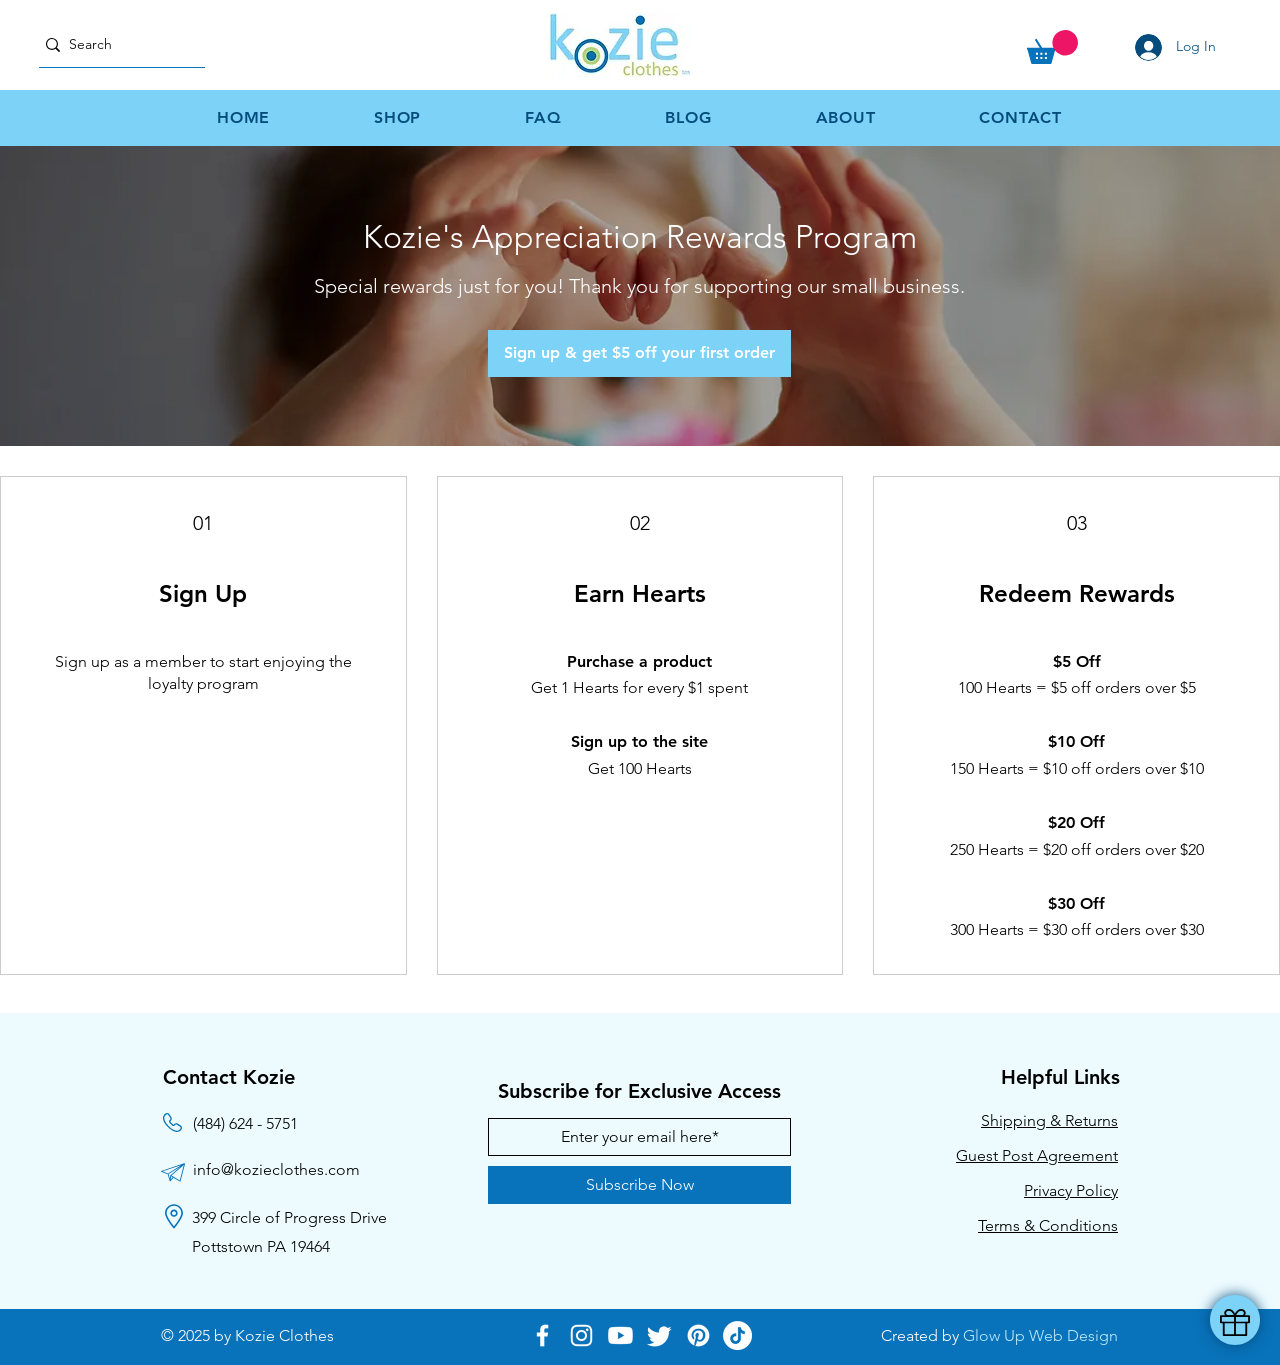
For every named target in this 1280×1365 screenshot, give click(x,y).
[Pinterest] (698, 1335)
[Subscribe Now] (639, 1185)
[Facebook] (542, 1335)
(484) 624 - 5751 (245, 1123)
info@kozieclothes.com (276, 1169)
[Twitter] (659, 1335)
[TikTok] (737, 1335)
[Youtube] (620, 1335)
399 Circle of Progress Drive (289, 1217)
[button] (1052, 47)
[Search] (114, 44)
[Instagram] (581, 1335)
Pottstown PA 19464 (261, 1246)
